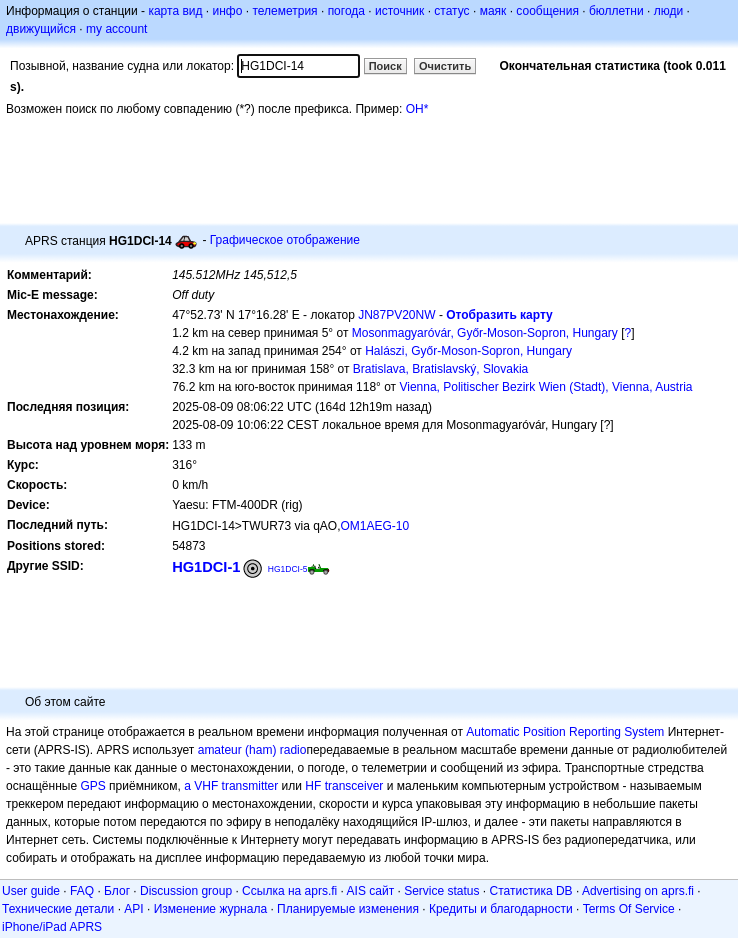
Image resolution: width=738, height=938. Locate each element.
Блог (117, 891)
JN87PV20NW (396, 315)
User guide (31, 891)
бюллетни (616, 11)
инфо (227, 11)
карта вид (175, 11)
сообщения (547, 11)
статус (451, 11)
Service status (441, 891)
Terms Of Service (629, 909)
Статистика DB (531, 891)
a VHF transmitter (231, 786)
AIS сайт (371, 891)
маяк (493, 11)
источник (399, 11)
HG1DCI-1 (206, 567)
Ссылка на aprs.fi (289, 891)
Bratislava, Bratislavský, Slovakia (440, 369)
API (133, 909)
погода (346, 11)
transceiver (354, 786)
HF (313, 786)
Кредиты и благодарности (501, 909)
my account (116, 29)
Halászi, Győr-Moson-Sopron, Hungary (468, 351)
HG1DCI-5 (288, 569)
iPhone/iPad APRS (52, 927)
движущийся (41, 29)
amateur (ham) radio (252, 750)
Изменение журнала (210, 909)
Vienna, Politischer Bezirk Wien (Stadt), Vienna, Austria (545, 387)
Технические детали (58, 909)
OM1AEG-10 (375, 526)
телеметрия (284, 11)
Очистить (445, 66)
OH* (417, 109)
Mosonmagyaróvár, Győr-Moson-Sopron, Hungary (485, 333)
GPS (92, 786)
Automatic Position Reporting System (565, 732)
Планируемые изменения (348, 909)
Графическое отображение (285, 240)
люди (668, 11)
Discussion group (186, 891)
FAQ (82, 891)
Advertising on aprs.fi (638, 891)
